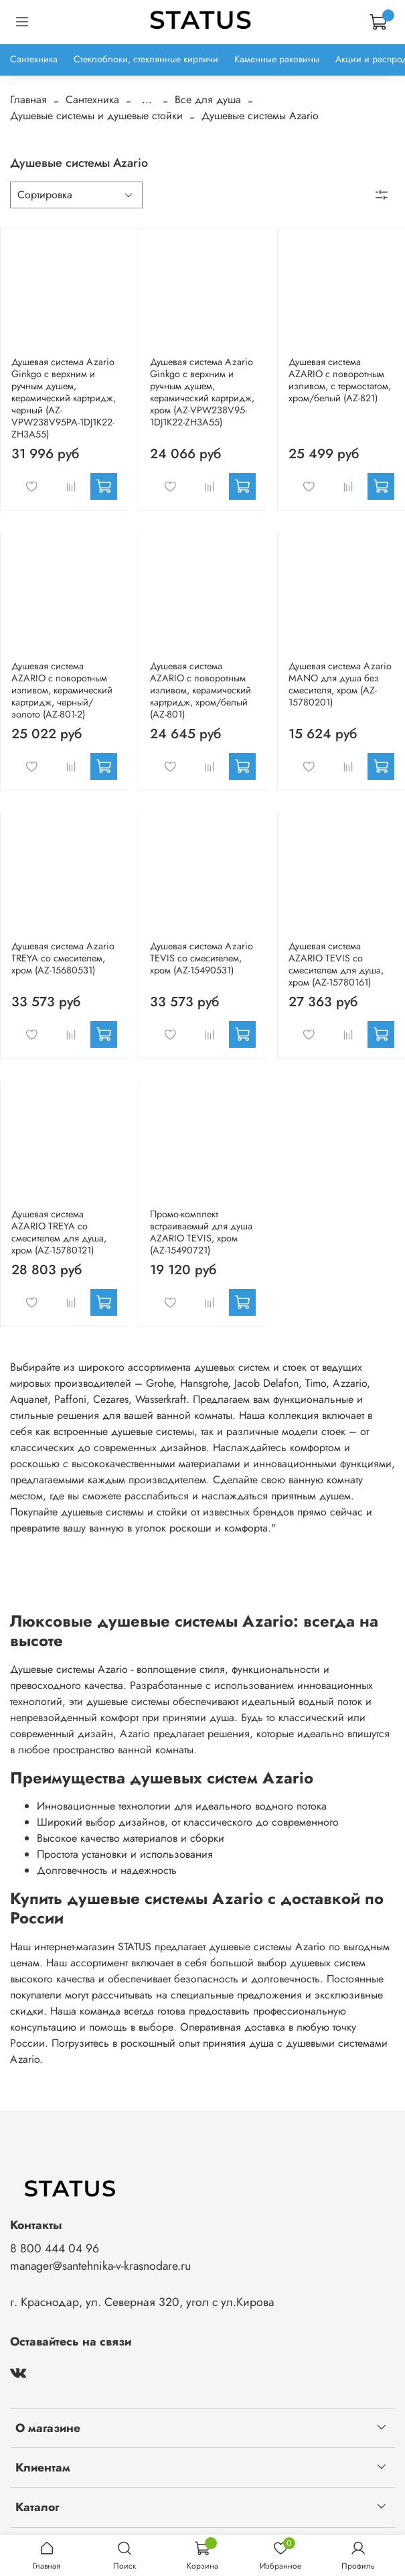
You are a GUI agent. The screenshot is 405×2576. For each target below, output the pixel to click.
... (147, 100)
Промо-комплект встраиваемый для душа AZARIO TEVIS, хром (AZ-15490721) (201, 1232)
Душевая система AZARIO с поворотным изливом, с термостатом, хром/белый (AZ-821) (340, 380)
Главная (28, 99)
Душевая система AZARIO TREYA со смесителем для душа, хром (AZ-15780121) (58, 1232)
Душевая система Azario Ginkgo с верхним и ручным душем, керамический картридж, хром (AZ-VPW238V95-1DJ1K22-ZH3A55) (202, 392)
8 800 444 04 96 (54, 2248)
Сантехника (34, 59)
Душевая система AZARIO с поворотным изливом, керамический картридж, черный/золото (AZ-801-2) (61, 690)
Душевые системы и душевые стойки (96, 115)
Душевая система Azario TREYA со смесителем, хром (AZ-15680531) (62, 958)
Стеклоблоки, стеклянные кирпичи (146, 59)
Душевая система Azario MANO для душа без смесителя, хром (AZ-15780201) (340, 684)
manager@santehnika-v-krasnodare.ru (100, 2266)
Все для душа (208, 99)
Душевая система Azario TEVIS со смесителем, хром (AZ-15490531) (201, 958)
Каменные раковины (276, 59)
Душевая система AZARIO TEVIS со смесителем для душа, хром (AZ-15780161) (336, 964)
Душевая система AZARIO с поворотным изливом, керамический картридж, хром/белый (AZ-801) (200, 690)
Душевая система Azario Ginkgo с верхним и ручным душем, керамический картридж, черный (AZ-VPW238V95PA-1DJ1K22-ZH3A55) (63, 398)
